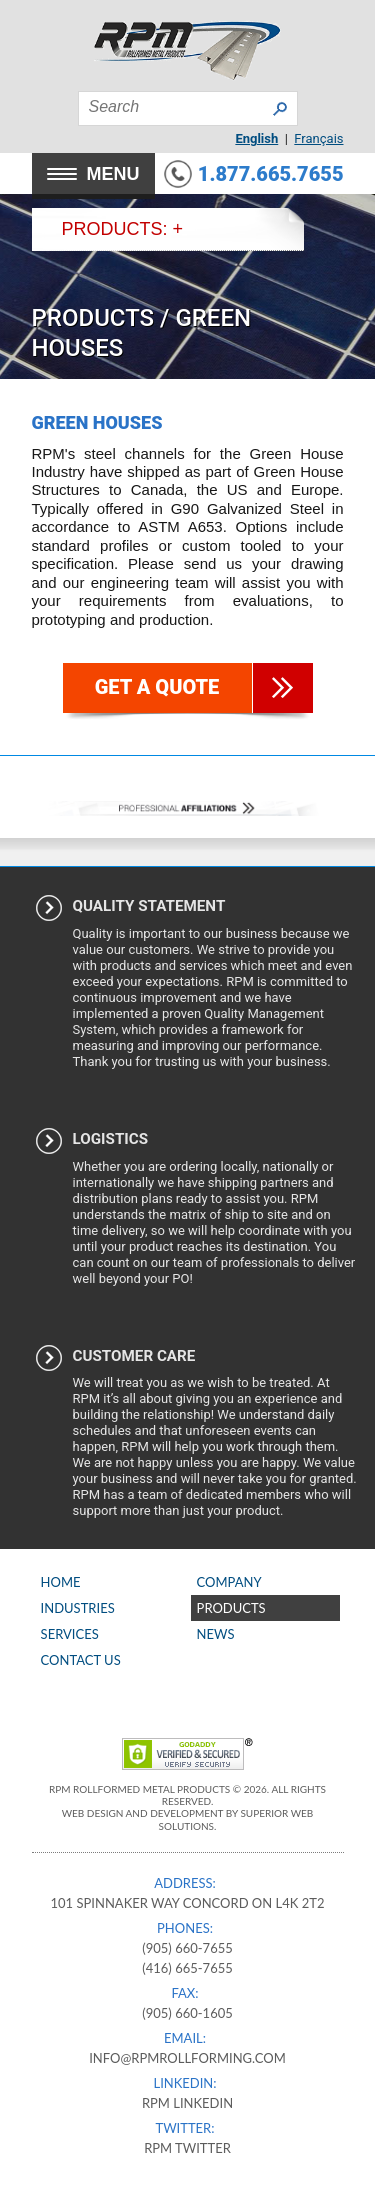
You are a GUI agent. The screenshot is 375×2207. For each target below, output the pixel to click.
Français (318, 138)
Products (93, 318)
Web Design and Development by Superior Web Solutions (188, 1819)
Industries (78, 1608)
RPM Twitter (187, 2148)
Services (70, 1634)
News (216, 1634)
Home (61, 1582)
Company (229, 1582)
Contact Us (81, 1660)
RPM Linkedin (187, 2103)
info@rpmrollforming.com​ (187, 2058)
